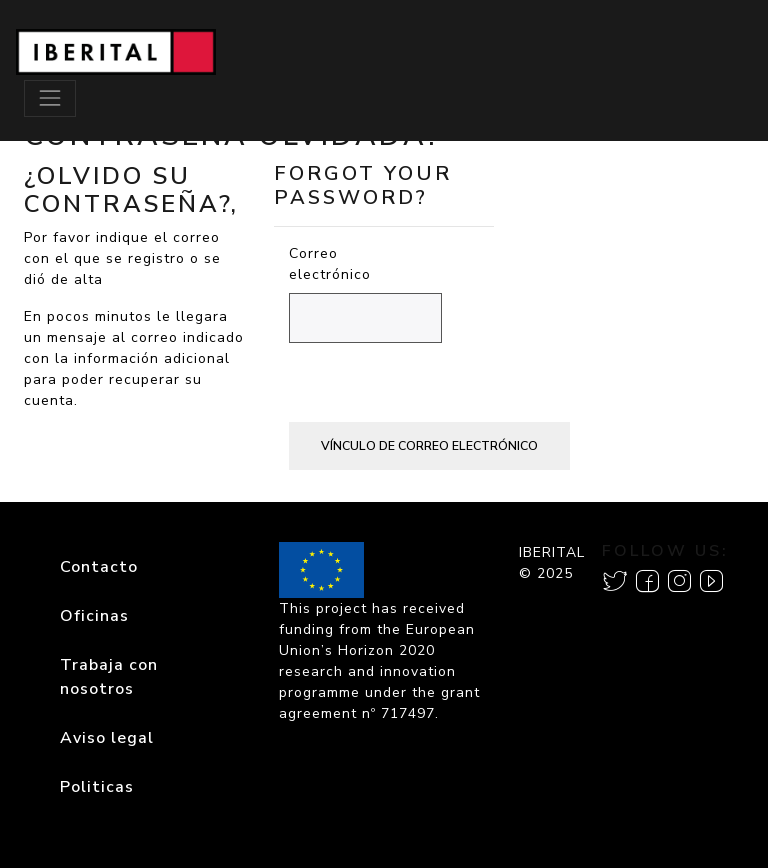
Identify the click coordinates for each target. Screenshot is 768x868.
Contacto (99, 567)
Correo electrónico (300, 264)
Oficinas (94, 616)
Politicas (97, 787)
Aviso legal (107, 738)
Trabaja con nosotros (109, 677)
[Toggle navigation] (50, 98)
